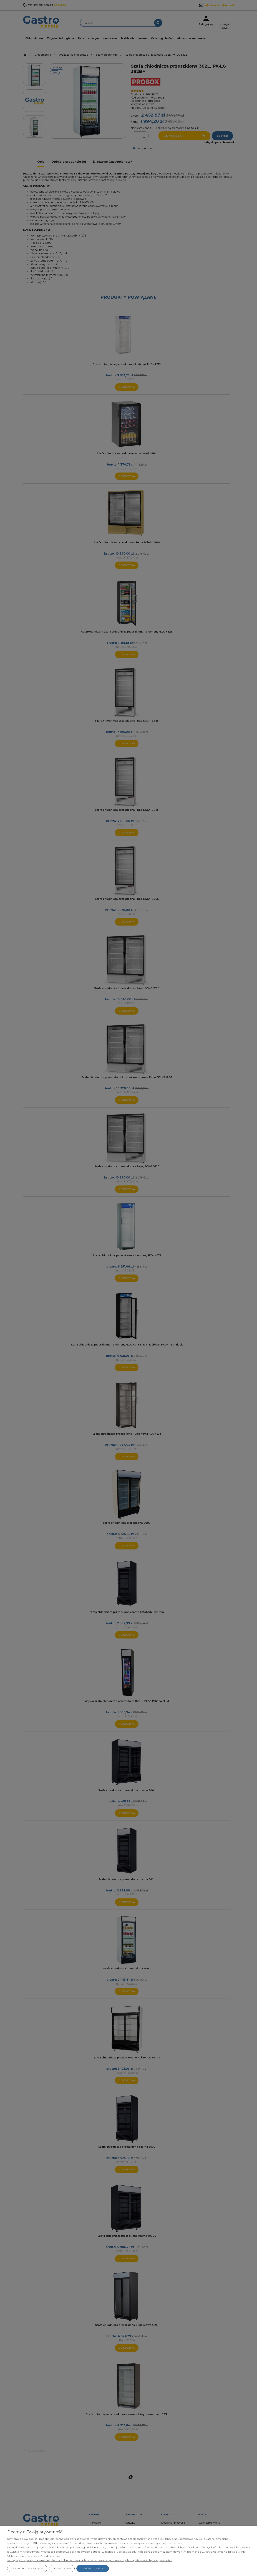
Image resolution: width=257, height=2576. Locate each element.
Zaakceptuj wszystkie (92, 2568)
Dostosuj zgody (62, 2568)
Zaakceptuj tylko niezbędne (27, 2568)
